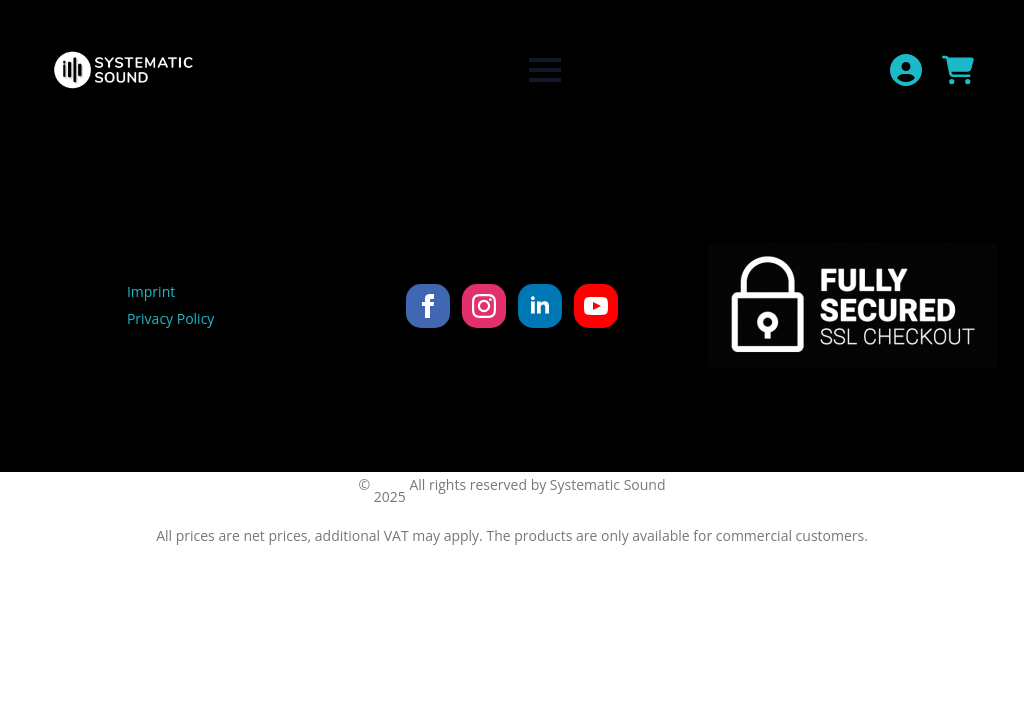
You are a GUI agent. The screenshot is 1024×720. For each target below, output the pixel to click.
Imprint (151, 291)
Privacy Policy (170, 318)
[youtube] (596, 306)
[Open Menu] (545, 70)
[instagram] (484, 306)
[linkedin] (540, 306)
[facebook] (428, 306)
